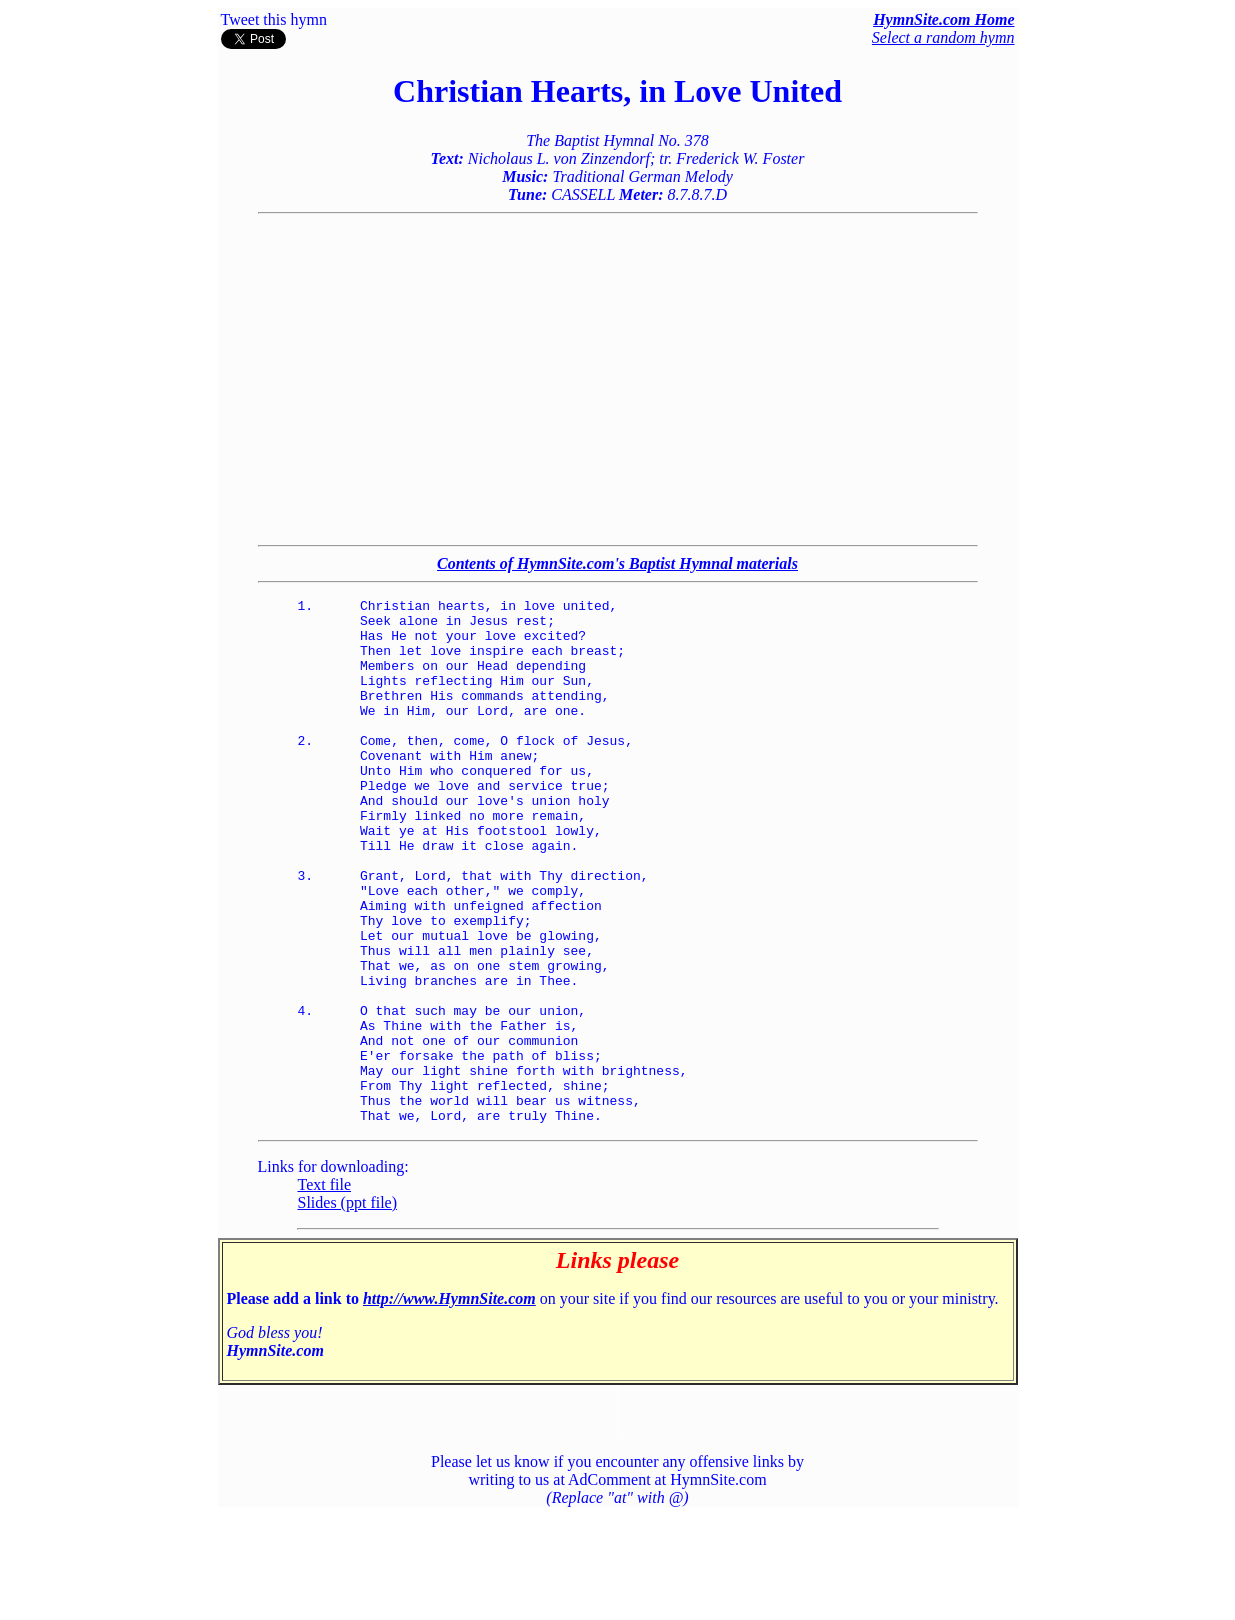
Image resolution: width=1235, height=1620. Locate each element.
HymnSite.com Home (943, 19)
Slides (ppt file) (348, 1307)
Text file (325, 1289)
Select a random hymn (943, 37)
